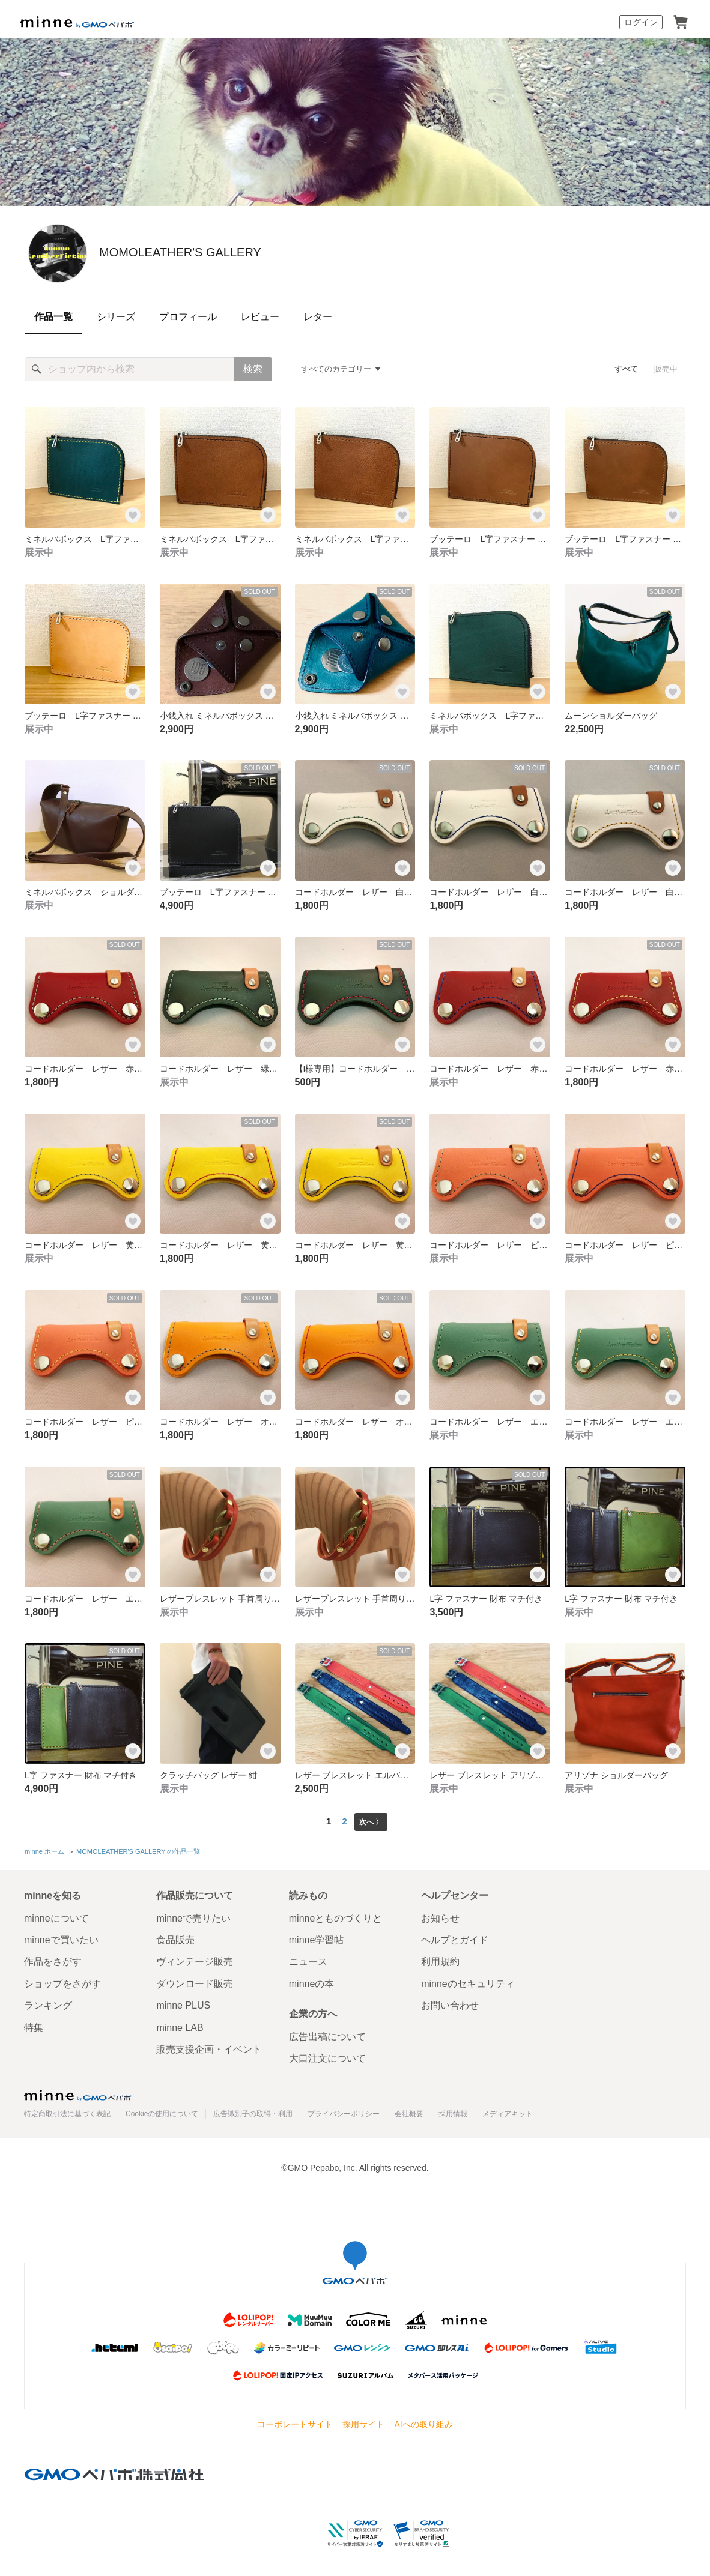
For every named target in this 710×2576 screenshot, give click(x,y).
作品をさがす (53, 1959)
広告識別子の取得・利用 (253, 2111)
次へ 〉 (371, 1821)
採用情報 (452, 2111)
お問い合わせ (450, 2003)
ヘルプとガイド (454, 1937)
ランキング (48, 2003)
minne (78, 2092)
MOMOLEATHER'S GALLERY (261, 252)
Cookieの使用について (162, 2111)
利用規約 (440, 1959)
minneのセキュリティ (468, 1981)
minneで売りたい (193, 1915)
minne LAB (179, 2024)
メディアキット (507, 2111)
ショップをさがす (62, 1981)
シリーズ (116, 317)
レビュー (260, 317)
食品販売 (175, 1937)
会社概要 (409, 2111)
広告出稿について (327, 2034)
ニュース (308, 1959)
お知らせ (440, 1915)
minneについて (56, 1915)
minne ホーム (44, 1850)
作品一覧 (53, 317)
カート (680, 22)
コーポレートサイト (295, 2422)
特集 (33, 2024)
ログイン (641, 22)
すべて (627, 368)
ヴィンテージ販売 (194, 1959)
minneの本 (312, 1981)
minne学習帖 (316, 1937)
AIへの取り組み (423, 2422)
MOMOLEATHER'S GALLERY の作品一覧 (137, 1850)
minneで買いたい (61, 1937)
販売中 (666, 368)
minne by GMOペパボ (77, 22)
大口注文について (327, 2056)
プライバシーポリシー (344, 2111)
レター (317, 317)
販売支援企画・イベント (209, 2046)
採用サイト (363, 2422)
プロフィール (188, 317)
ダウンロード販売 (194, 1981)
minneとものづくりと (336, 1915)
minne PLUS (183, 2003)
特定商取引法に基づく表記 (67, 2111)
